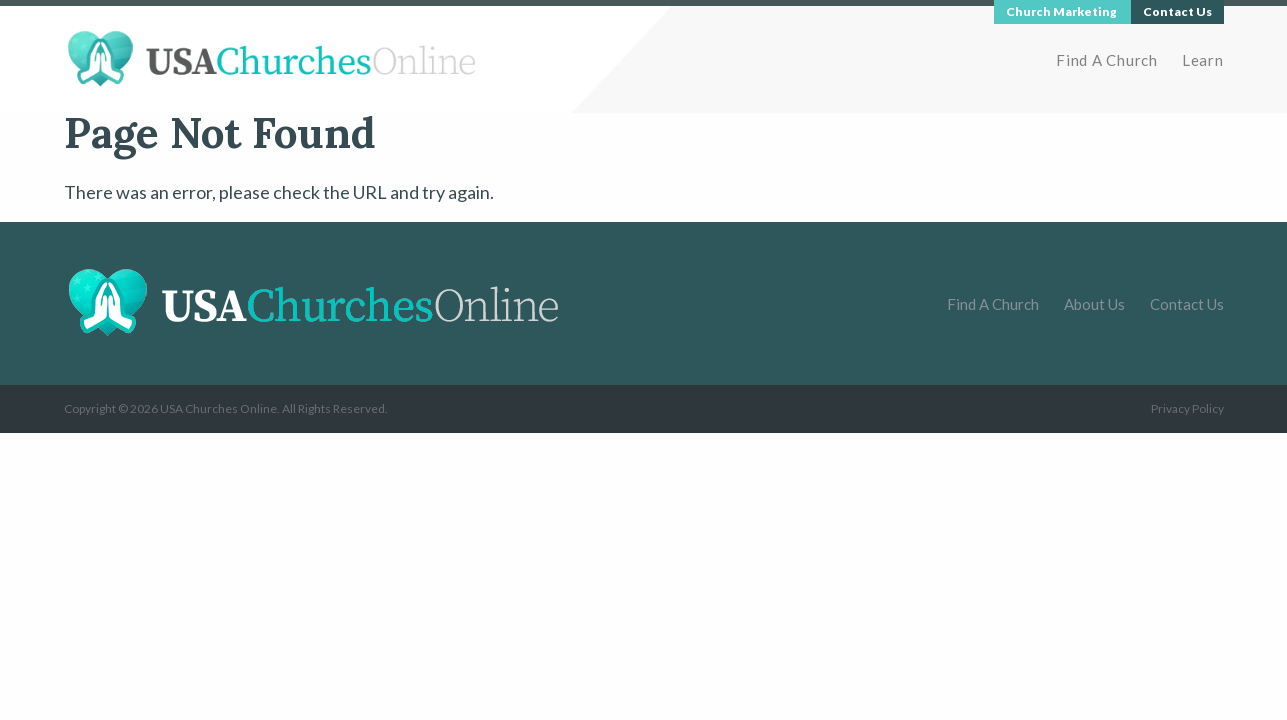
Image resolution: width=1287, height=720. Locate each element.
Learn (1203, 60)
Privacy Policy (1187, 408)
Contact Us (1187, 304)
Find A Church (1107, 60)
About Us (1094, 304)
